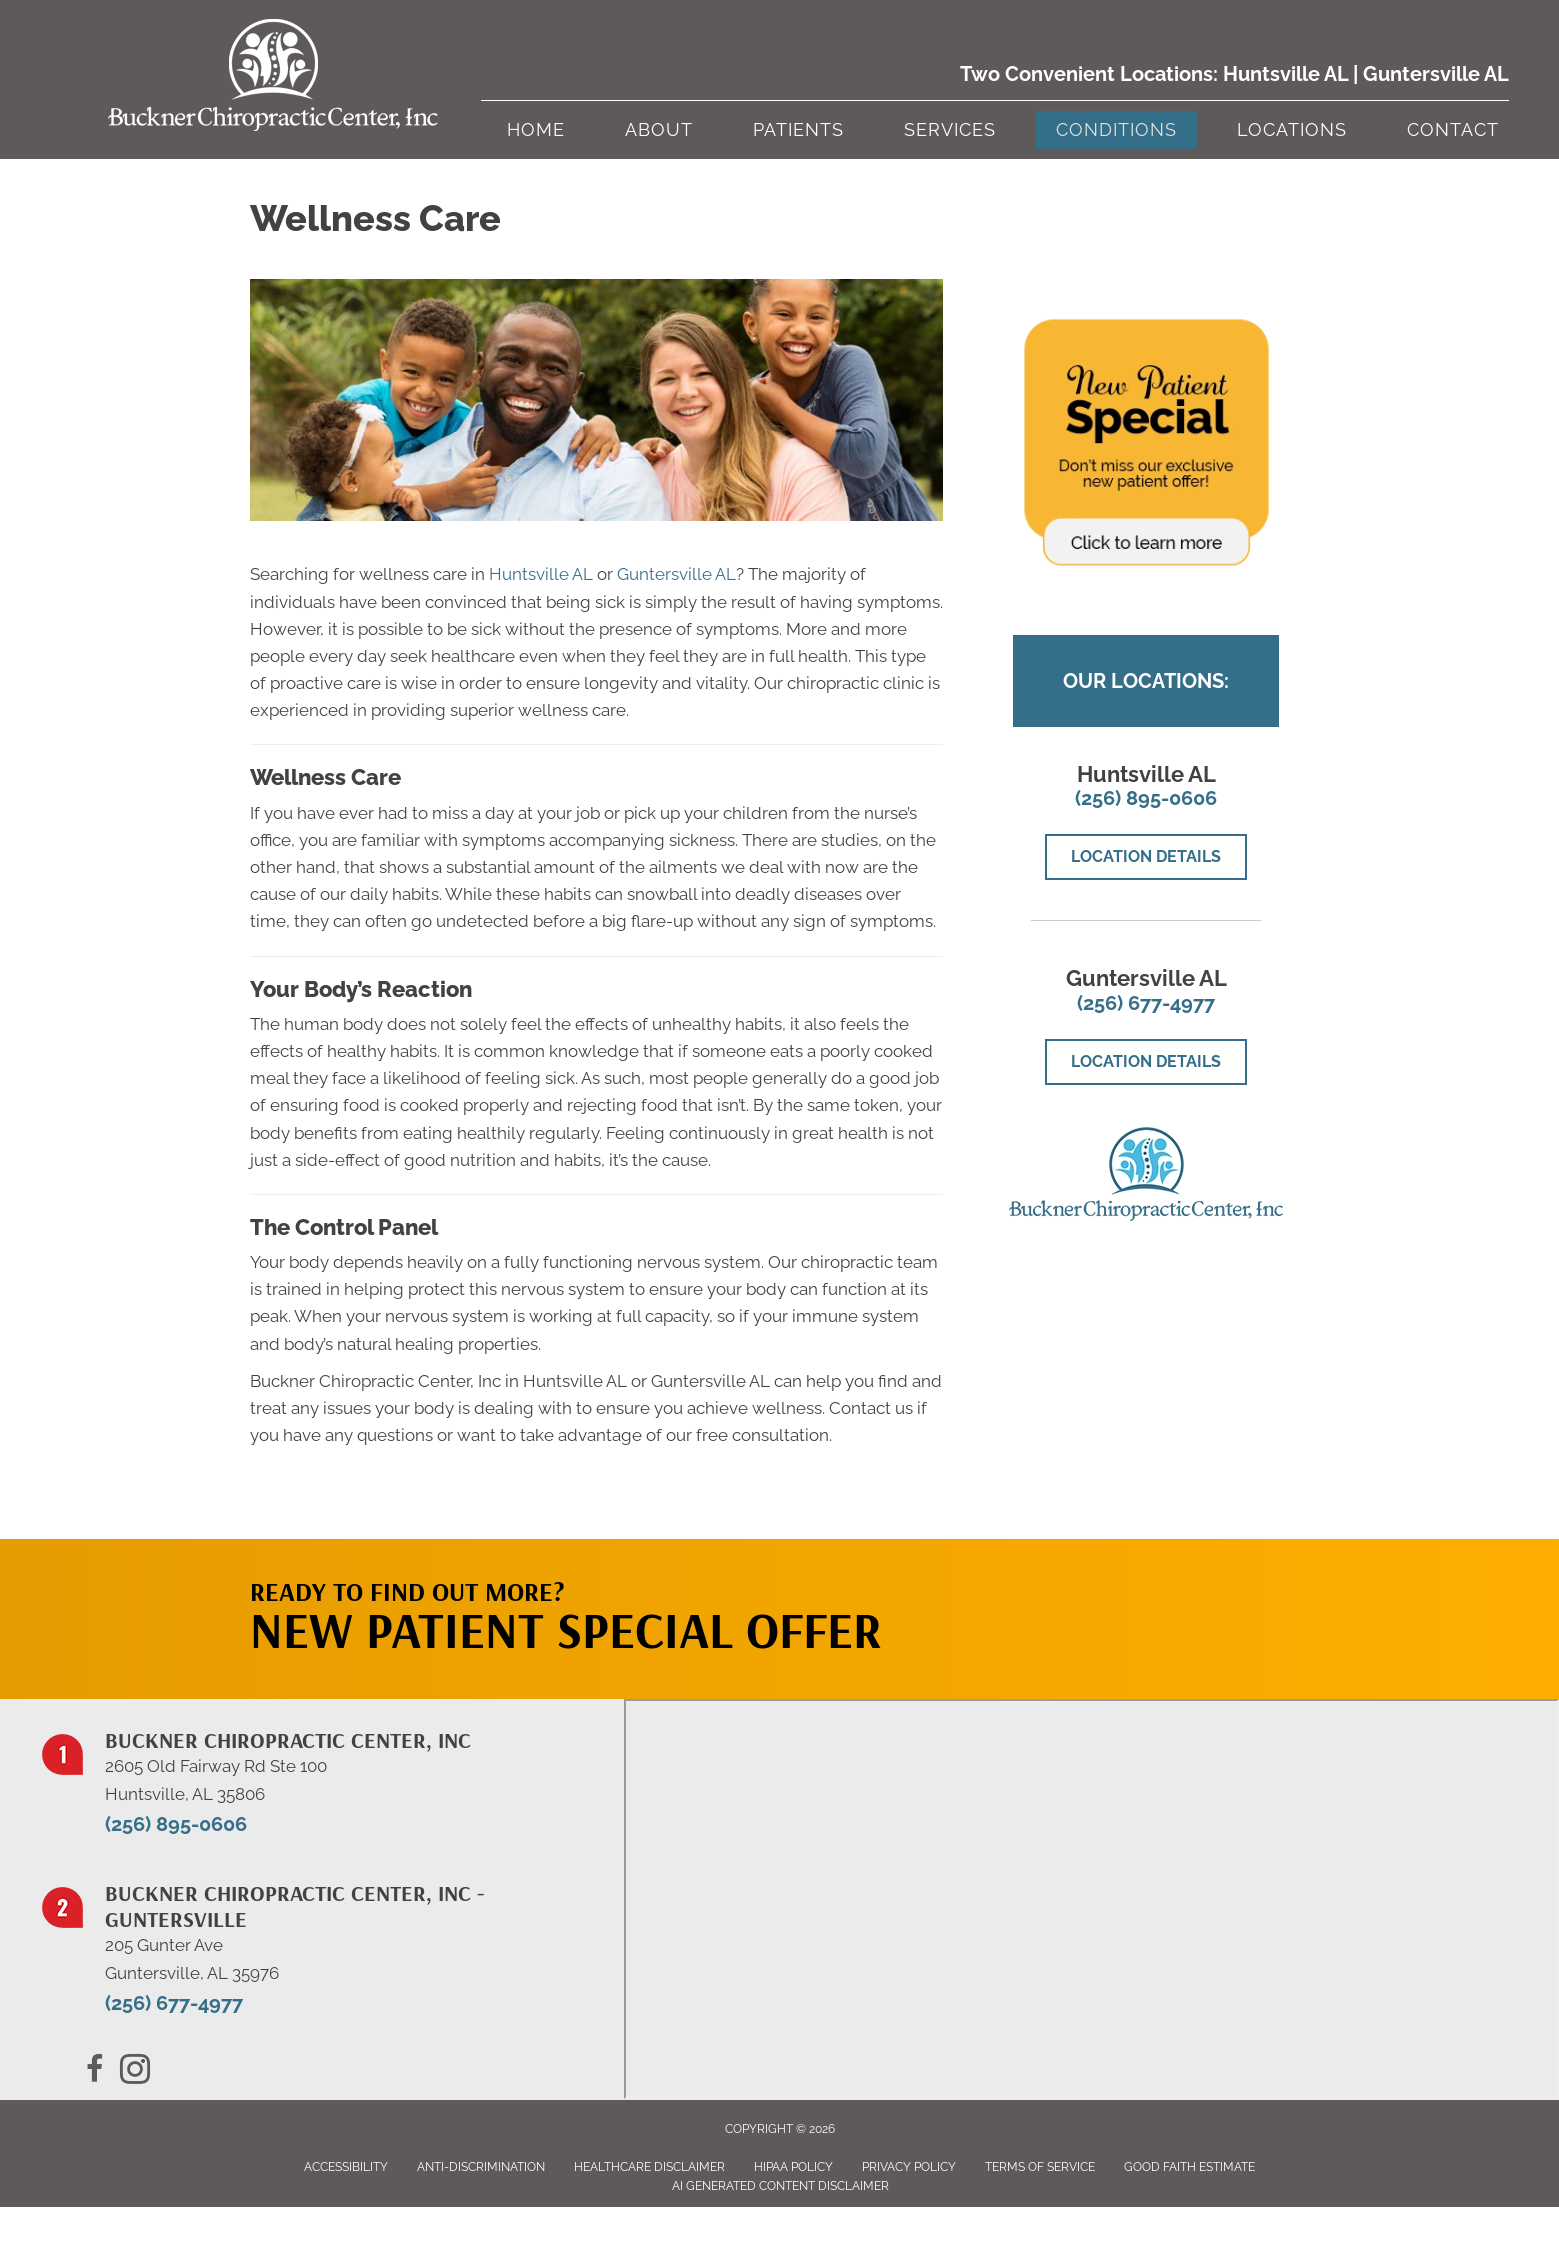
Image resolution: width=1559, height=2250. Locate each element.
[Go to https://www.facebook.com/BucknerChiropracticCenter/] (95, 2072)
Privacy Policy (909, 2167)
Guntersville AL (1436, 74)
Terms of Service (1040, 2167)
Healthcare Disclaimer (649, 2167)
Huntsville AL (1285, 74)
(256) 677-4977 (1146, 1003)
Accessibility (346, 2167)
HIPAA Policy (793, 2167)
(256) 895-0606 (1146, 798)
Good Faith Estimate (1189, 2167)
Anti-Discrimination (481, 2167)
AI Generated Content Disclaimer (780, 2186)
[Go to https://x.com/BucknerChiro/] (135, 2072)
